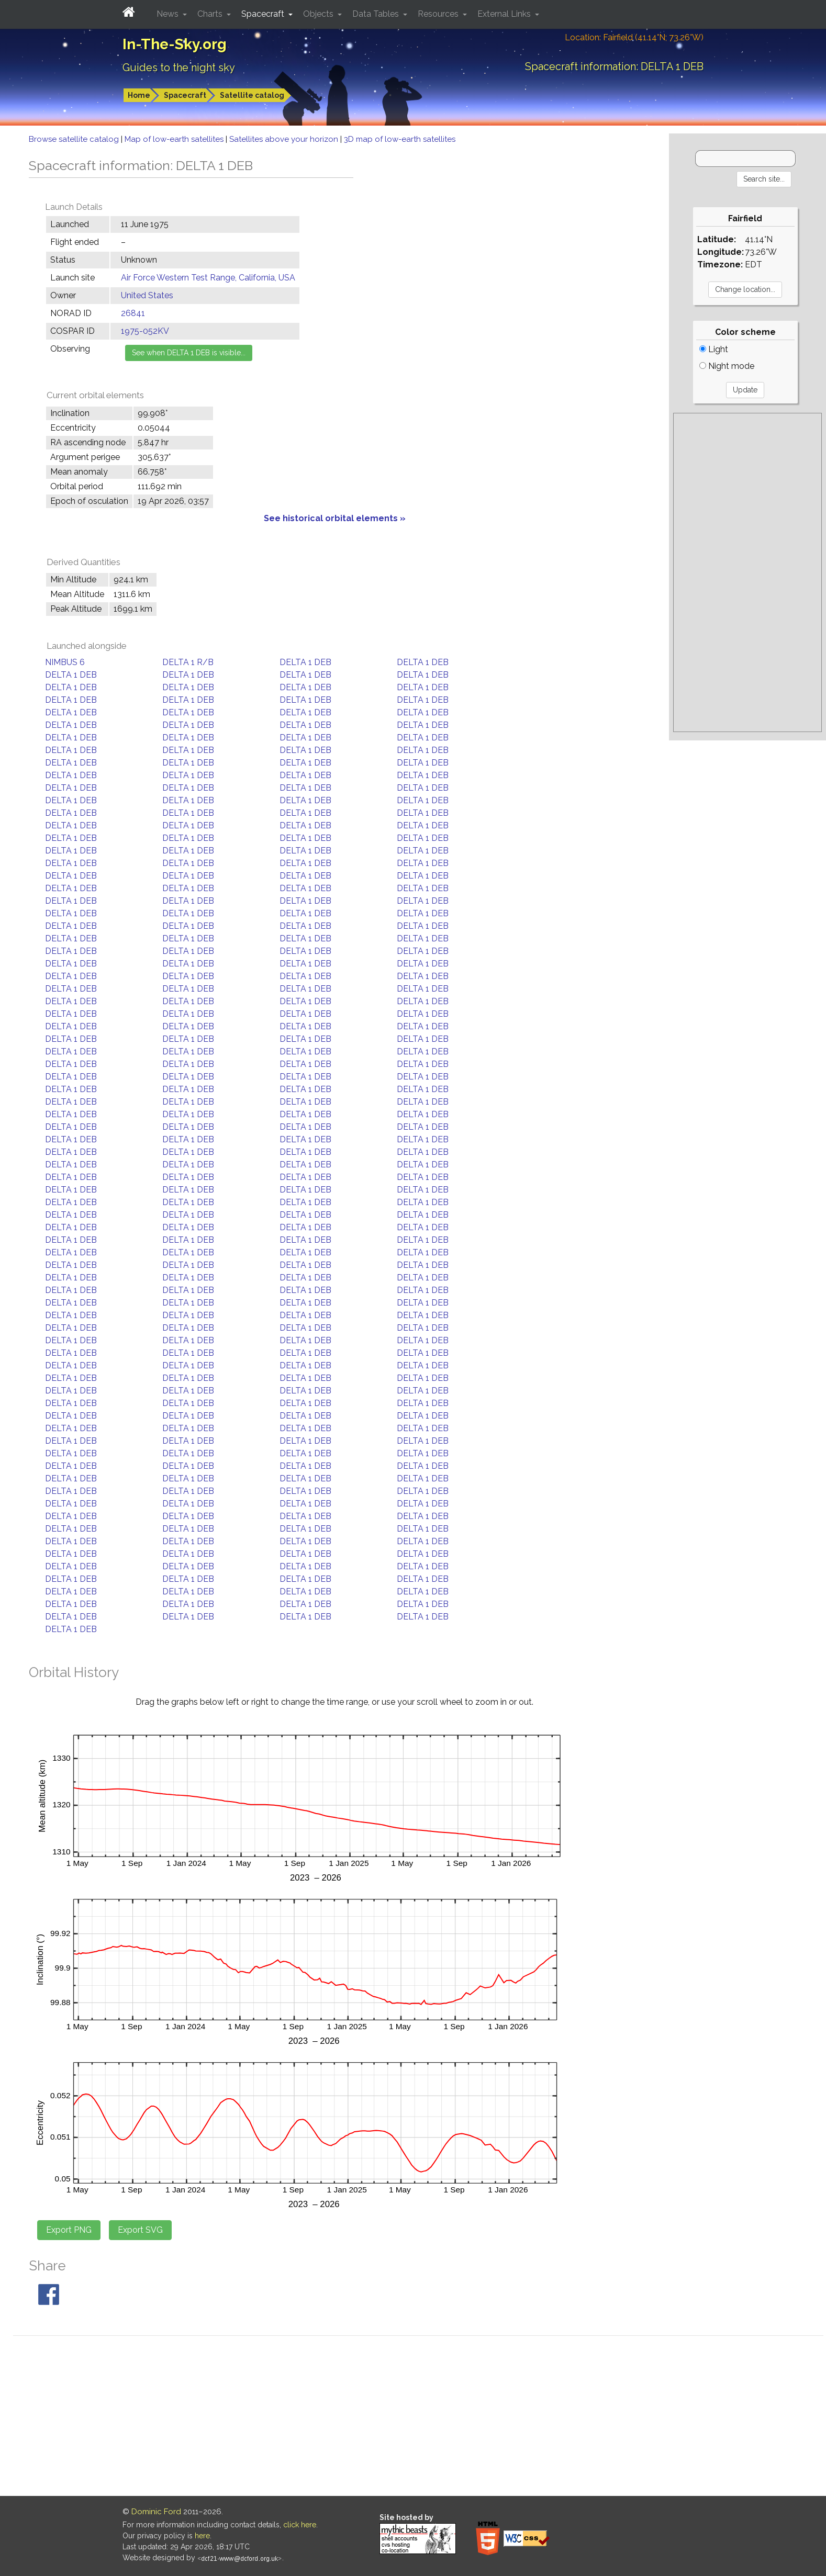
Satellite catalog (252, 95)
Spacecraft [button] (263, 14)
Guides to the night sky (178, 67)
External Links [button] (505, 14)
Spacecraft (185, 95)
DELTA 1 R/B (188, 662)
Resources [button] (439, 14)
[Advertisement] (747, 572)
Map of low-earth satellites (175, 139)
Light (713, 349)
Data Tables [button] (376, 14)
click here (299, 2525)
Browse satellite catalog (75, 139)
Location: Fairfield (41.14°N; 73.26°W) (634, 37)
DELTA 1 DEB (305, 662)
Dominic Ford (156, 2511)
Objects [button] (319, 14)
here (202, 2536)
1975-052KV (145, 331)
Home (139, 95)
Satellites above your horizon (284, 139)
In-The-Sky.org (174, 44)
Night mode (726, 366)
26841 (133, 313)
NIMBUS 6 (65, 662)
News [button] (169, 14)
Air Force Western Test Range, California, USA (208, 278)
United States (147, 295)
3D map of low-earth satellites (399, 139)
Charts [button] (211, 14)
